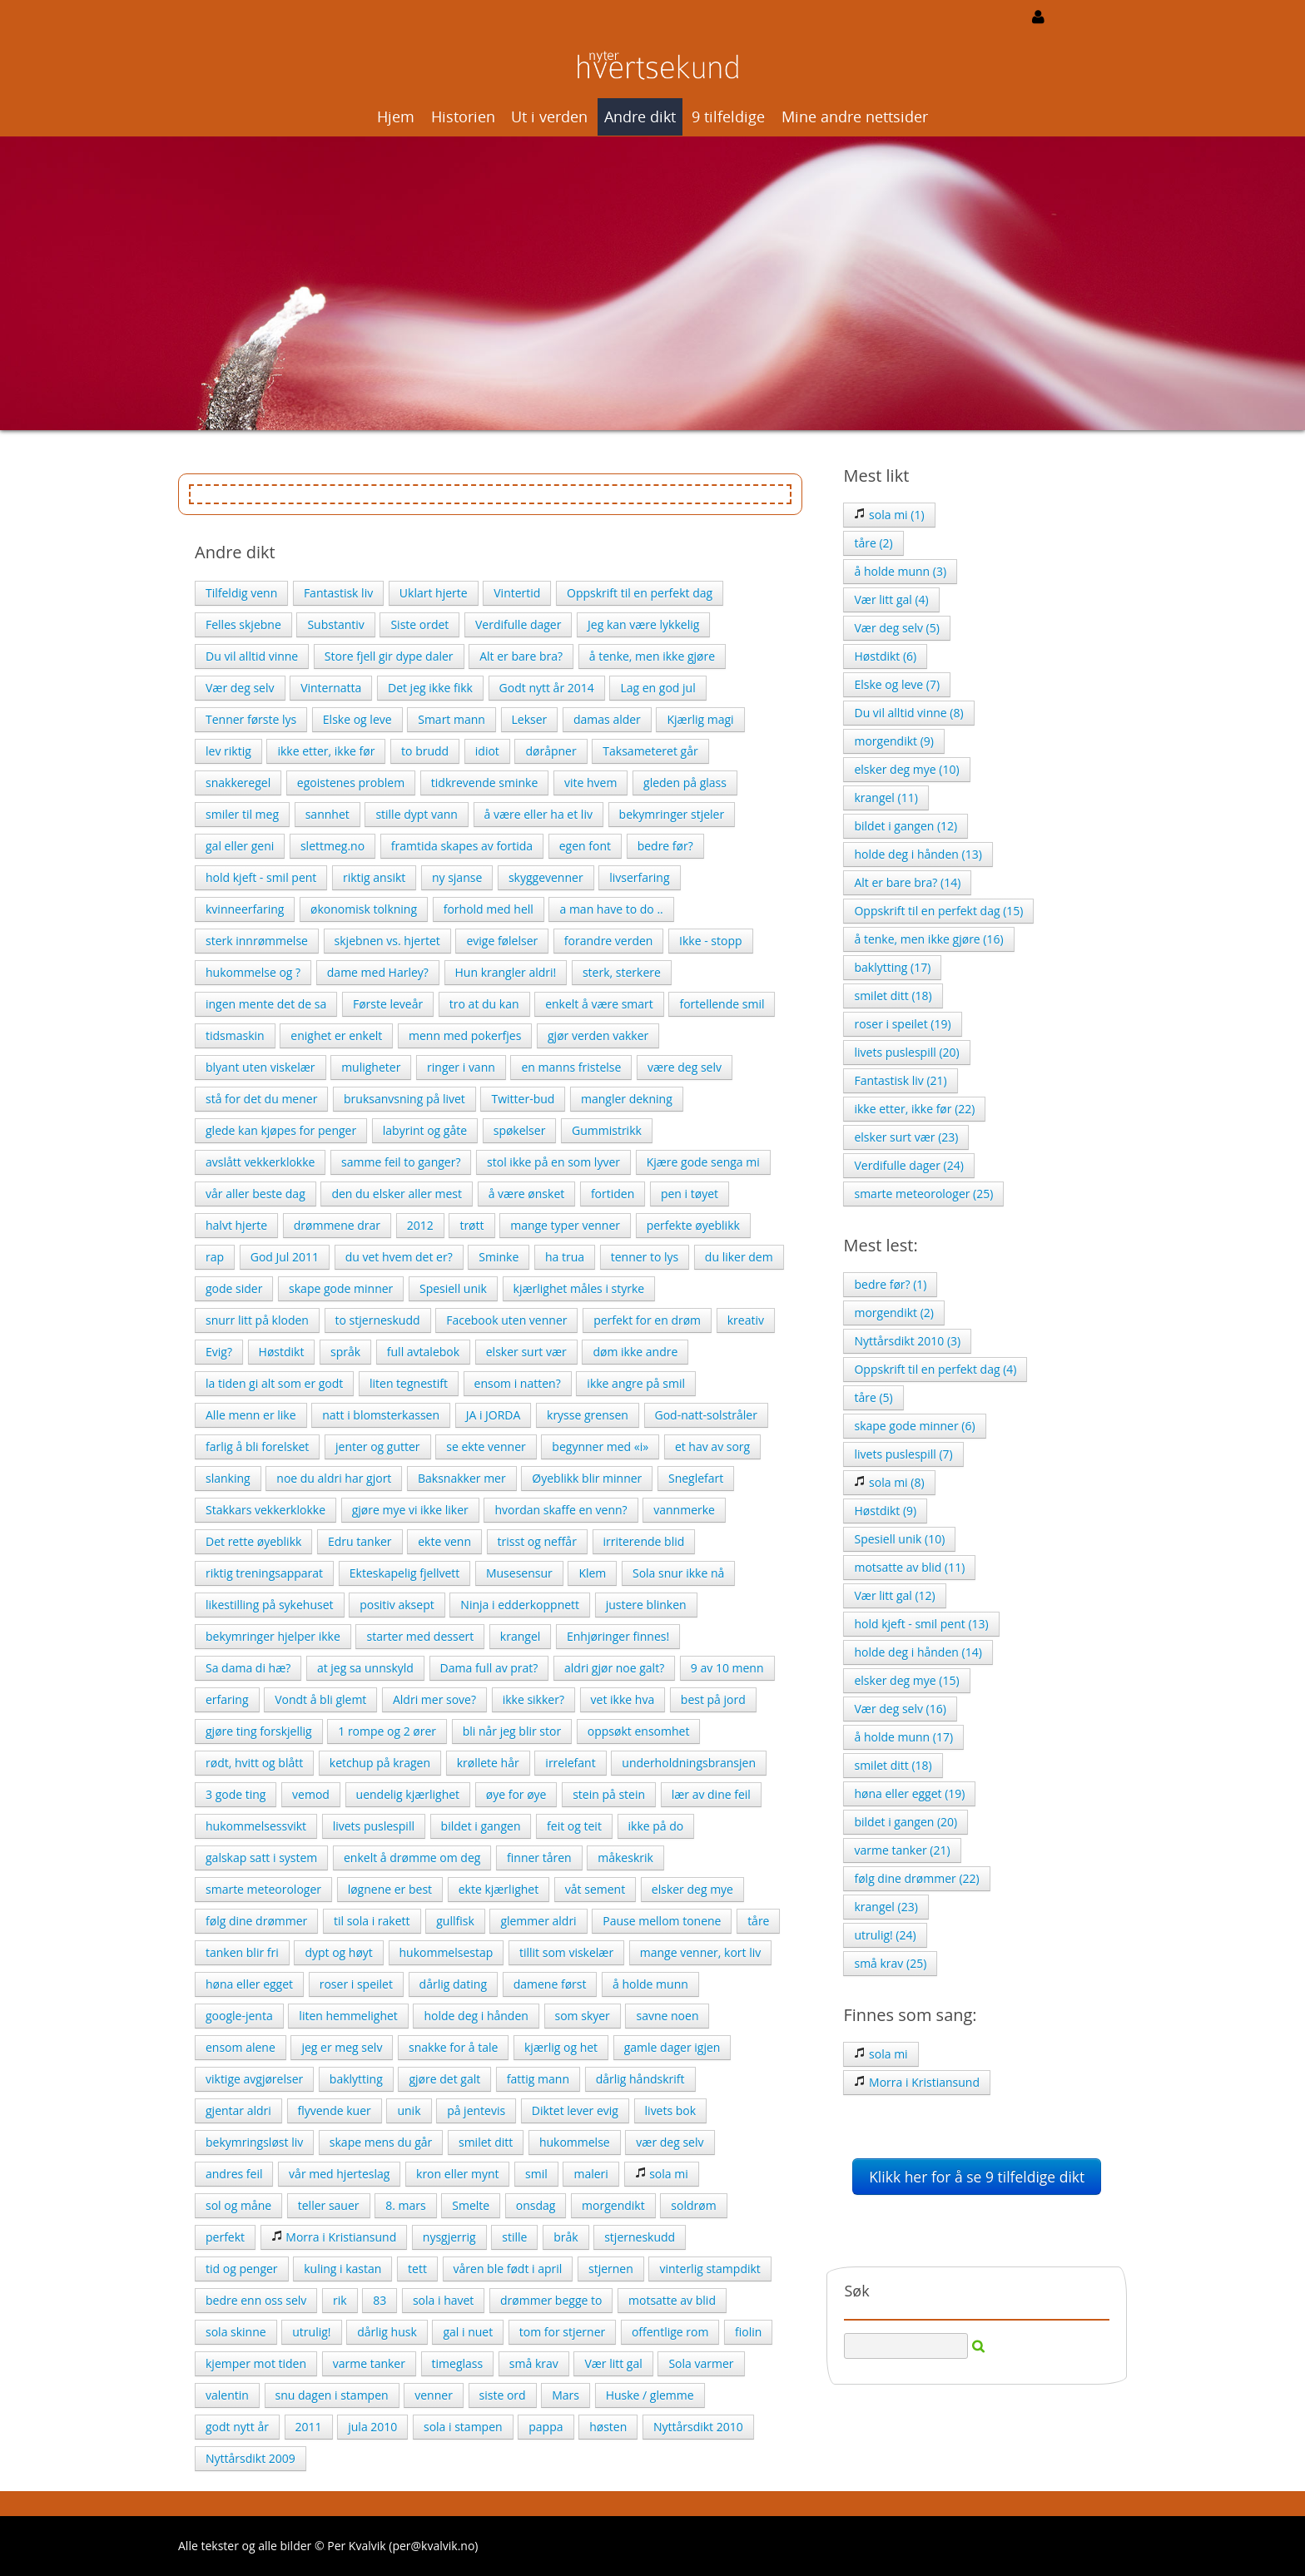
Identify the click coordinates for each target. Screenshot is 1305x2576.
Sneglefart (695, 1478)
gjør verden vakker (598, 1035)
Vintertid (517, 593)
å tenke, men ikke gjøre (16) (928, 939)
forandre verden (608, 941)
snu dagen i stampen (332, 2395)
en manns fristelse (571, 1067)
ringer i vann (461, 1067)
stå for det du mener (261, 1099)
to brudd (425, 751)
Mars (565, 2395)
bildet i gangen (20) (905, 1822)
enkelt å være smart (599, 1004)
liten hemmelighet (348, 2016)
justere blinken (646, 1604)
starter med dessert (420, 1636)
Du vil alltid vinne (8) (908, 713)
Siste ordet (419, 624)
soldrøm (693, 2205)
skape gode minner (341, 1288)
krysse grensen (587, 1415)
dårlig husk (387, 2332)
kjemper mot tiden (256, 2363)
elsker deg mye (692, 1889)
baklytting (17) (892, 967)
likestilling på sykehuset (270, 1604)
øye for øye (516, 1794)
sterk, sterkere (622, 972)
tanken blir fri (242, 1952)
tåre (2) (873, 543)
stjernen (610, 2268)
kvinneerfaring (245, 909)
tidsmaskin (235, 1035)
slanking (228, 1478)
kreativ (745, 1320)
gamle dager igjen (672, 2047)
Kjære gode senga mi (703, 1162)
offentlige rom (670, 2332)
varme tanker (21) (902, 1850)
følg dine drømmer (256, 1921)
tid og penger (242, 2268)
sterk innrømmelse (257, 941)
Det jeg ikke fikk (430, 688)
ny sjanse (457, 877)
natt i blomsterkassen (380, 1415)
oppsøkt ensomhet (639, 1731)
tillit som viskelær (566, 1952)
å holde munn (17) (903, 1737)
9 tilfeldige (728, 116)
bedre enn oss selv (256, 2300)
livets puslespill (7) (903, 1454)
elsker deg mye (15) (906, 1680)
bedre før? (665, 846)
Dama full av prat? (489, 1668)
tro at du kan (484, 1004)
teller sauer (329, 2205)
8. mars (405, 2205)
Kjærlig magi (700, 719)
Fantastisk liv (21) (900, 1080)
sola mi (661, 2174)
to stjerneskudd (377, 1320)
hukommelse (574, 2142)
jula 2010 (372, 2427)
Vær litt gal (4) (891, 599)
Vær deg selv (240, 688)
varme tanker (369, 2363)
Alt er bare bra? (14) (907, 882)
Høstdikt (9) (885, 1510)
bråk (565, 2237)
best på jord (713, 1699)
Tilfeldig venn (241, 593)
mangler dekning (626, 1099)
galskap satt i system (261, 1857)
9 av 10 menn (727, 1668)
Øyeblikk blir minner (587, 1478)
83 (379, 2300)
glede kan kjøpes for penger (281, 1130)
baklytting (356, 2079)
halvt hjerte (236, 1225)
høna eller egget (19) (909, 1793)
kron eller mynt (457, 2174)
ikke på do (656, 1826)
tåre (758, 1921)
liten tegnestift (409, 1383)
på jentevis (476, 2110)
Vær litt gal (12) (894, 1595)
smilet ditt (486, 2142)
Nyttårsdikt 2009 (250, 2458)
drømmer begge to (551, 2300)
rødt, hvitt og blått (254, 1763)
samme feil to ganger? (400, 1162)
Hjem (395, 116)
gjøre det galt (444, 2079)
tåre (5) (873, 1397)
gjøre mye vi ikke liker (410, 1510)
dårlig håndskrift (640, 2079)
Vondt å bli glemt (320, 1699)
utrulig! (311, 2332)
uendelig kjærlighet (408, 1794)
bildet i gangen (481, 1826)
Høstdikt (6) (885, 656)
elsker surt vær (526, 1352)
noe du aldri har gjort (333, 1478)
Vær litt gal (613, 2363)
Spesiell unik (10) (899, 1539)
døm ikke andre (635, 1352)
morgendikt (613, 2205)
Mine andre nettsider (855, 116)
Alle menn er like (251, 1415)
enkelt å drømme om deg (412, 1857)
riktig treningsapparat (264, 1573)
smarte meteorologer (263, 1889)
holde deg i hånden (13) (917, 854)
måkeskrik (625, 1857)
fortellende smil (721, 1004)
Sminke (499, 1257)
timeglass (458, 2363)
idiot (487, 751)
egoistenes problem (350, 782)
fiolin (748, 2332)
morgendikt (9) (894, 741)
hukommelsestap (446, 1952)
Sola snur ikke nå (678, 1573)
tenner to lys (645, 1257)
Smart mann (451, 719)
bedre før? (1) (890, 1284)
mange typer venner (565, 1225)
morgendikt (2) (894, 1312)
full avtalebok (423, 1352)
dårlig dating (453, 1984)
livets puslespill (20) (906, 1052)
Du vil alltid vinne (252, 656)
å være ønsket (527, 1193)
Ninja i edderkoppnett (519, 1604)
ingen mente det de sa (266, 1004)
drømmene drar (337, 1225)
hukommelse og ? (253, 972)
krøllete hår (488, 1763)
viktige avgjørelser (254, 2079)
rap (215, 1257)
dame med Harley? (378, 972)
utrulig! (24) (884, 1935)
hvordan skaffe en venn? (560, 1510)
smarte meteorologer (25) (923, 1193)
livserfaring (639, 877)
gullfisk (455, 1921)
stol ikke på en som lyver (553, 1162)
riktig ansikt (374, 877)
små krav (533, 2363)
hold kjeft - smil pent (261, 877)
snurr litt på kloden (257, 1320)
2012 (420, 1225)
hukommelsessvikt (256, 1826)
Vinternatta (330, 688)
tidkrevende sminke (484, 782)
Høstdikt (282, 1352)
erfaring (227, 1699)
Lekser (530, 719)
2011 (308, 2427)
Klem (592, 1573)
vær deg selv (669, 2142)
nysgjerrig (449, 2237)
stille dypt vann (416, 814)
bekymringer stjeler (672, 814)
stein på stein (609, 1794)
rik (340, 2300)
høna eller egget (249, 1984)
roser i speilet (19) (902, 1024)
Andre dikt (640, 116)
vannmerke (684, 1510)
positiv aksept (397, 1604)
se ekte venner (485, 1446)
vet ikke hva (623, 1699)
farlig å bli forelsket (257, 1446)
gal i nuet (468, 2332)
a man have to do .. (610, 909)
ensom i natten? (517, 1383)
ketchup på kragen (380, 1763)
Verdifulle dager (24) (908, 1165)
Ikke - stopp (710, 941)
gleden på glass (685, 782)
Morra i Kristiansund (333, 2237)
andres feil (234, 2174)
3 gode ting (235, 1794)
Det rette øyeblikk (253, 1541)
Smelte (470, 2205)
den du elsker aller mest (396, 1193)
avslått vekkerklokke (260, 1162)
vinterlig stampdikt (709, 2268)
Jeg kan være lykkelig (643, 624)
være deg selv (685, 1067)
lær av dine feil (711, 1794)
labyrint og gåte (425, 1130)
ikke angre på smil (636, 1383)
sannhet (327, 814)
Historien (463, 116)
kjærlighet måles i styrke (579, 1288)
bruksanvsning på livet (404, 1099)
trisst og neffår (537, 1541)
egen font (585, 846)
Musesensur (519, 1573)
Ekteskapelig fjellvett (405, 1573)
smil (536, 2174)
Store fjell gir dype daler (389, 656)
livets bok (671, 2110)
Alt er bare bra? (521, 656)
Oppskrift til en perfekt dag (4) (935, 1369)
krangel (520, 1636)
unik (408, 2110)
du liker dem (739, 1257)
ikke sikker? (533, 1699)
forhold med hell (488, 909)
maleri (590, 2174)
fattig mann (538, 2079)
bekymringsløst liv (254, 2142)
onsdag (536, 2205)
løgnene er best (390, 1889)
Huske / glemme (650, 2395)
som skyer (582, 2016)
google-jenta (239, 2016)
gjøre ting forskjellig (259, 1731)
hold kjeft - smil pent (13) (921, 1624)
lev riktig (228, 751)
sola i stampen (463, 2427)
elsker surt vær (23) (906, 1137)
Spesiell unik (453, 1288)
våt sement (595, 1889)
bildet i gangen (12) (905, 826)
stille (514, 2237)
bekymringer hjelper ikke (273, 1636)
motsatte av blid (672, 2300)
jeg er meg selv (341, 2047)
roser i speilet (356, 1984)
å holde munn (650, 1984)
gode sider (234, 1288)
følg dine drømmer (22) (916, 1878)
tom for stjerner (562, 2332)
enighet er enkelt (336, 1035)
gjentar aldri (238, 2110)
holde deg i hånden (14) (917, 1652)
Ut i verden (549, 116)
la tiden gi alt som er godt (274, 1383)
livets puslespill (373, 1826)
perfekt (225, 2237)
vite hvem (590, 782)
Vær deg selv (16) (899, 1709)
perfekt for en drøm (647, 1320)
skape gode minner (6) (914, 1426)
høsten (608, 2427)
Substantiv (335, 624)
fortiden (612, 1193)
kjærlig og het (561, 2047)
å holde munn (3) (900, 571)
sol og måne (238, 2205)
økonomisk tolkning (363, 909)
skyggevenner (546, 877)
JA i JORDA (493, 1415)
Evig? (219, 1352)
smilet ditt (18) (892, 995)
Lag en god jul (657, 688)
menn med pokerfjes (465, 1035)
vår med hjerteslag (339, 2174)
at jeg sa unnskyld (365, 1668)
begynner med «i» (600, 1446)
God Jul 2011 (285, 1257)
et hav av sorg (712, 1446)
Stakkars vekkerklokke (265, 1510)
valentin (227, 2395)
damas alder (607, 719)
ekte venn (444, 1541)
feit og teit (574, 1826)
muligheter (370, 1067)
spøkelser (520, 1130)
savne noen (667, 2016)
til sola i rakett (372, 1921)
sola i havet (443, 2300)
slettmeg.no (332, 846)
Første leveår (388, 1004)
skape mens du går (381, 2142)
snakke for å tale (453, 2047)
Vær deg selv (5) (896, 628)
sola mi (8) (889, 1482)
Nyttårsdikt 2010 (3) (907, 1341)
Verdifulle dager (518, 624)
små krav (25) (890, 1963)
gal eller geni (240, 846)
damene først (550, 1984)
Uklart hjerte (433, 593)
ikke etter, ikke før (326, 751)
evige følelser (502, 941)
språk (345, 1352)
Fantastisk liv (338, 593)
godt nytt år (237, 2427)
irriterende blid (644, 1541)
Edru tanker (360, 1541)
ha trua (564, 1257)
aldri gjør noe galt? (614, 1668)
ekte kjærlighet (499, 1889)
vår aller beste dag (255, 1193)
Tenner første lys (251, 719)
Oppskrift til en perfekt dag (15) (938, 911)
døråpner (550, 751)
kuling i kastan (342, 2268)
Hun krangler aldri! (506, 972)
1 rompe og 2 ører (387, 1731)
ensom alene (240, 2047)
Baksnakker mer (462, 1478)
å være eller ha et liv (538, 814)
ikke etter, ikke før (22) (914, 1109)
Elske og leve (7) (897, 684)
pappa (545, 2427)
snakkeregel (238, 782)
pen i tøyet (689, 1193)
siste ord (502, 2395)
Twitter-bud (522, 1099)
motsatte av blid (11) (909, 1567)
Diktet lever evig (575, 2110)
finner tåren (539, 1857)
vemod (311, 1794)
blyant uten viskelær (260, 1067)
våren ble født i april (508, 2268)
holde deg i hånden (476, 2016)
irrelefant (570, 1763)
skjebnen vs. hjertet (387, 941)
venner (433, 2395)
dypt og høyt (338, 1952)
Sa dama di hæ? (248, 1668)
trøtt (471, 1225)
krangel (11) (885, 797)
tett (417, 2268)
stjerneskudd (639, 2237)
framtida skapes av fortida (462, 846)
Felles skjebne (243, 624)
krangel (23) (885, 1907)
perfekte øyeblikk (693, 1225)
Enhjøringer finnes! (618, 1636)
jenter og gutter (377, 1446)
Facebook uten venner (506, 1320)
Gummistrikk (607, 1130)
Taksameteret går (650, 751)
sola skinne (236, 2332)
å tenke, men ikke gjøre (652, 656)
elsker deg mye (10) (906, 769)
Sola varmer (700, 2363)
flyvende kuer (334, 2110)
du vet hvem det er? (399, 1257)
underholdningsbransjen (689, 1763)
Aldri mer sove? (434, 1699)
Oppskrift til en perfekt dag (639, 593)
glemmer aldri (538, 1921)
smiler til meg (242, 814)
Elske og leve (357, 719)
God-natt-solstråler (706, 1415)
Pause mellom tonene (662, 1921)
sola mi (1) (889, 515)
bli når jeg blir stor (512, 1731)
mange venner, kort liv (700, 1952)
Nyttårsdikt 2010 (698, 2427)
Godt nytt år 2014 (546, 688)
